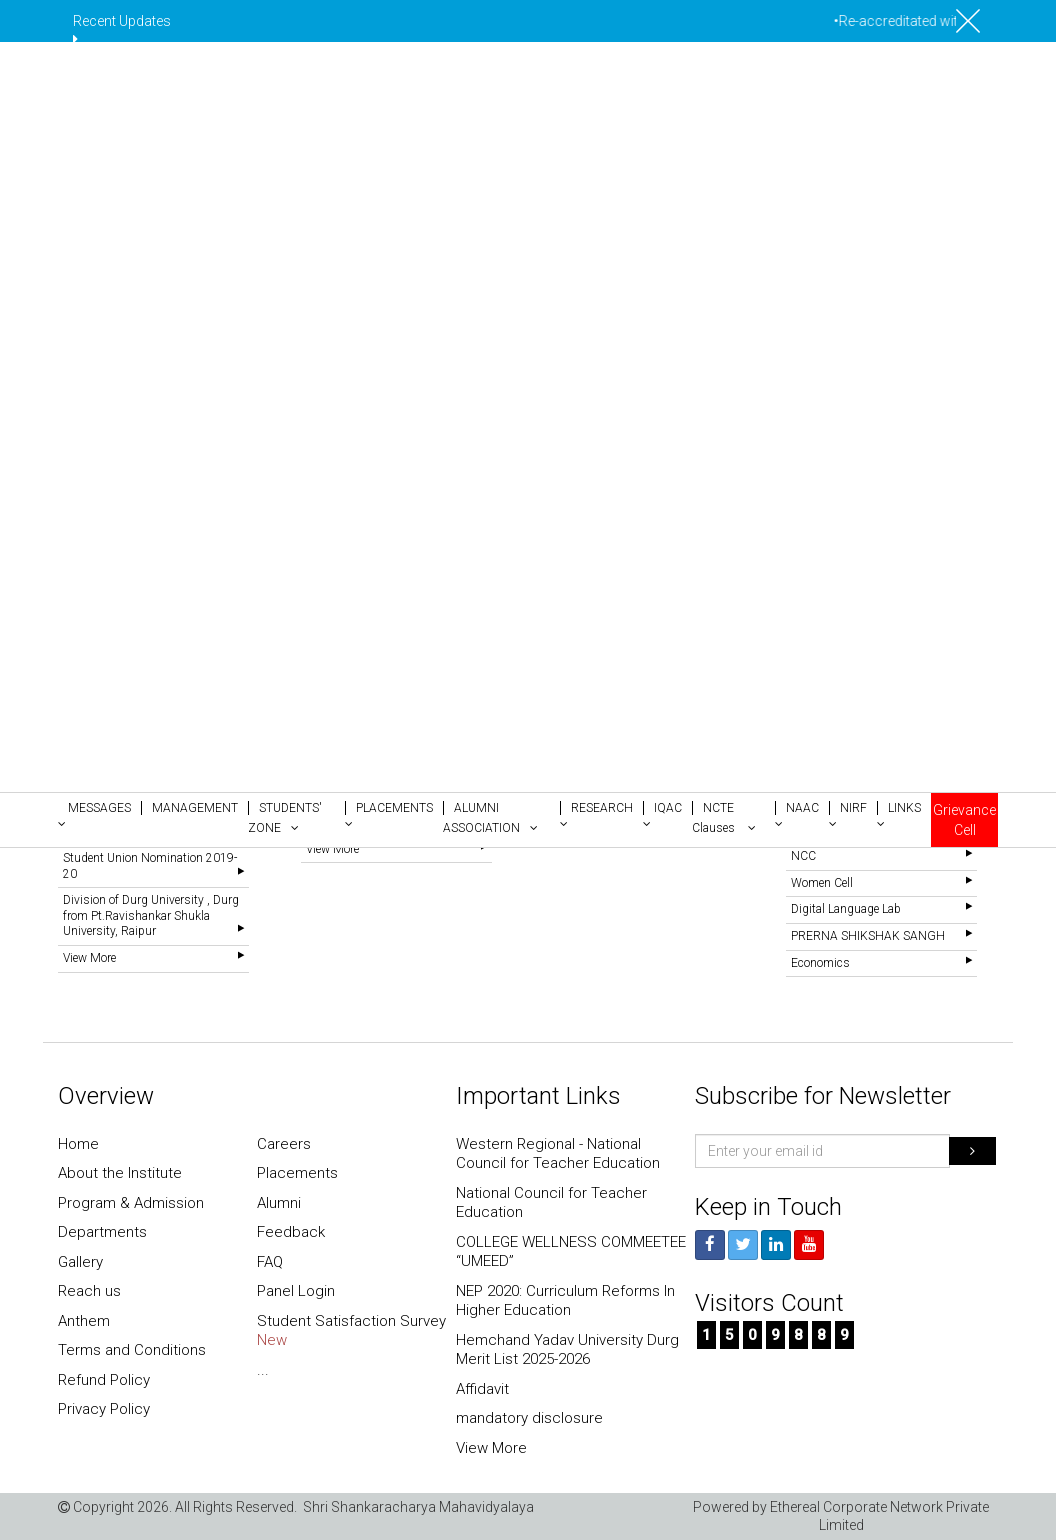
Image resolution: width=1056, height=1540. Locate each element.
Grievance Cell (964, 820)
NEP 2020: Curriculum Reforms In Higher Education (565, 1301)
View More (89, 958)
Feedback (291, 1232)
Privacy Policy (104, 1409)
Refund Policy (104, 1380)
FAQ (270, 1262)
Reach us (89, 1291)
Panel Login (296, 1291)
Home (78, 1144)
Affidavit (482, 1389)
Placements (297, 1173)
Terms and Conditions (132, 1350)
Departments (102, 1232)
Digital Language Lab (846, 909)
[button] (99, 814)
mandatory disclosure (529, 1418)
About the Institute (120, 1173)
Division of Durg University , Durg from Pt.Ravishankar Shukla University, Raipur (151, 915)
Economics (820, 963)
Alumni (279, 1203)
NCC (803, 856)
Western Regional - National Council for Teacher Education (558, 1154)
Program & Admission (131, 1203)
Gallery (80, 1262)
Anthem (84, 1321)
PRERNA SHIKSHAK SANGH (868, 936)
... (263, 1370)
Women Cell (822, 883)
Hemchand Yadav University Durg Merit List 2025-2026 (567, 1350)
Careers (284, 1144)
